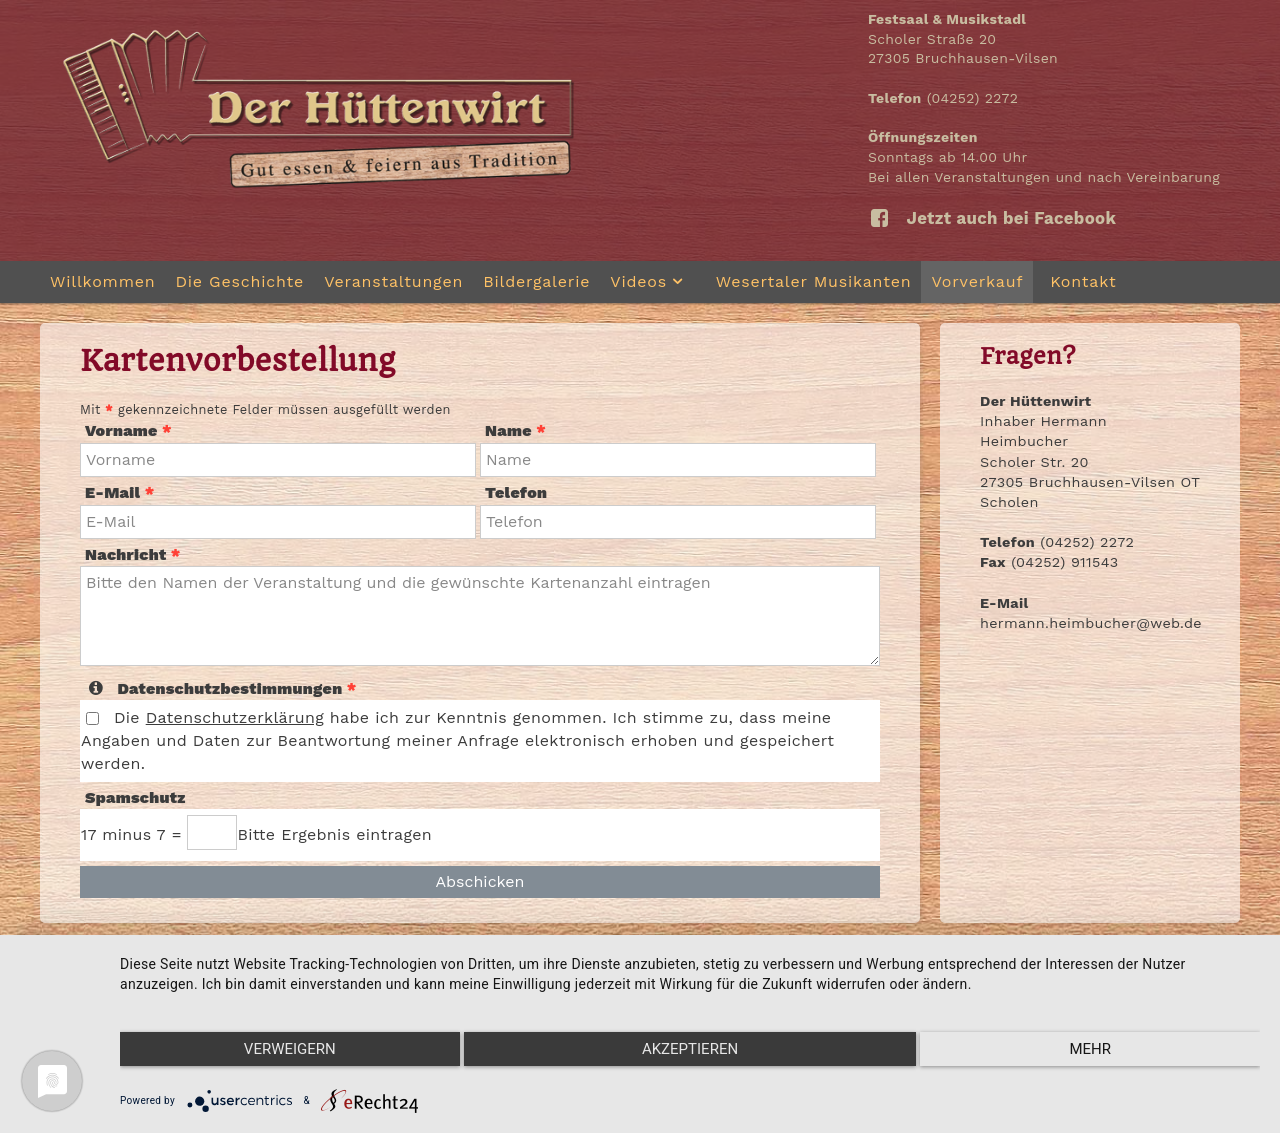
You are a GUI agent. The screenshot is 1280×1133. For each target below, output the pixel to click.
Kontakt (1083, 281)
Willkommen (102, 281)
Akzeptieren (690, 1049)
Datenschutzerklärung (235, 717)
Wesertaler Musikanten (814, 281)
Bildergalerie (536, 281)
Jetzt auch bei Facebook (992, 218)
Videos (652, 281)
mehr (1090, 1049)
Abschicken (479, 881)
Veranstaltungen (393, 281)
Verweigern (290, 1049)
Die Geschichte (239, 281)
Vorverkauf (977, 281)
